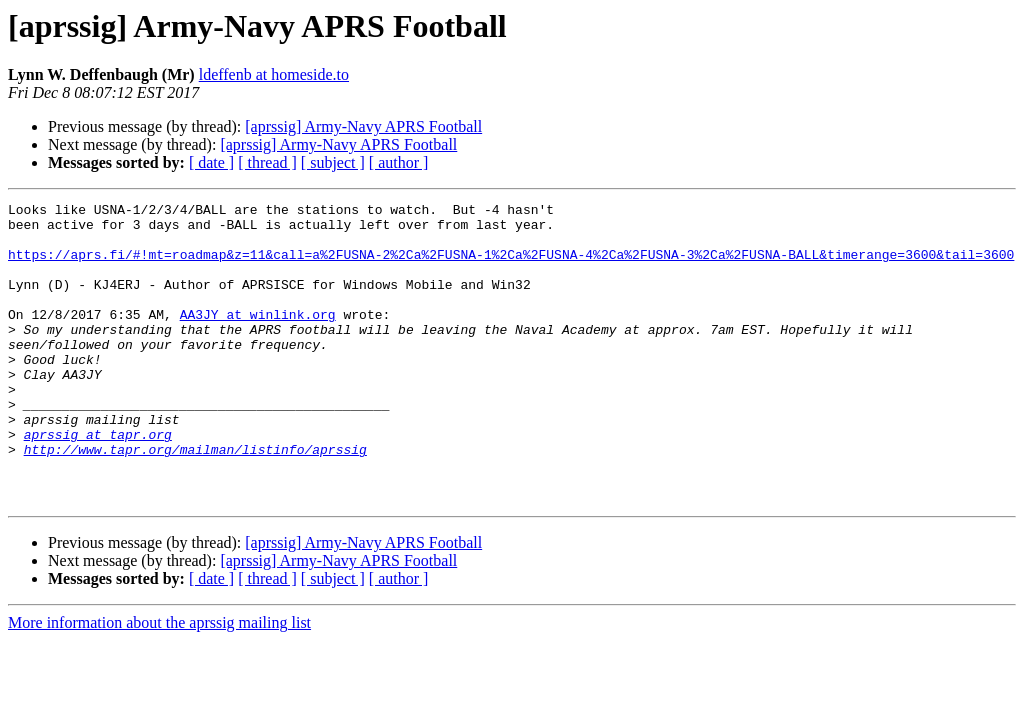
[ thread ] (267, 162)
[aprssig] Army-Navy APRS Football (363, 126)
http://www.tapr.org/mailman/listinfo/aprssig (195, 500)
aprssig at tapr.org (98, 482)
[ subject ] (333, 162)
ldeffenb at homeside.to (274, 74)
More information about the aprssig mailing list (159, 682)
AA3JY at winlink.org (258, 338)
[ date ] (211, 162)
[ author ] (399, 162)
